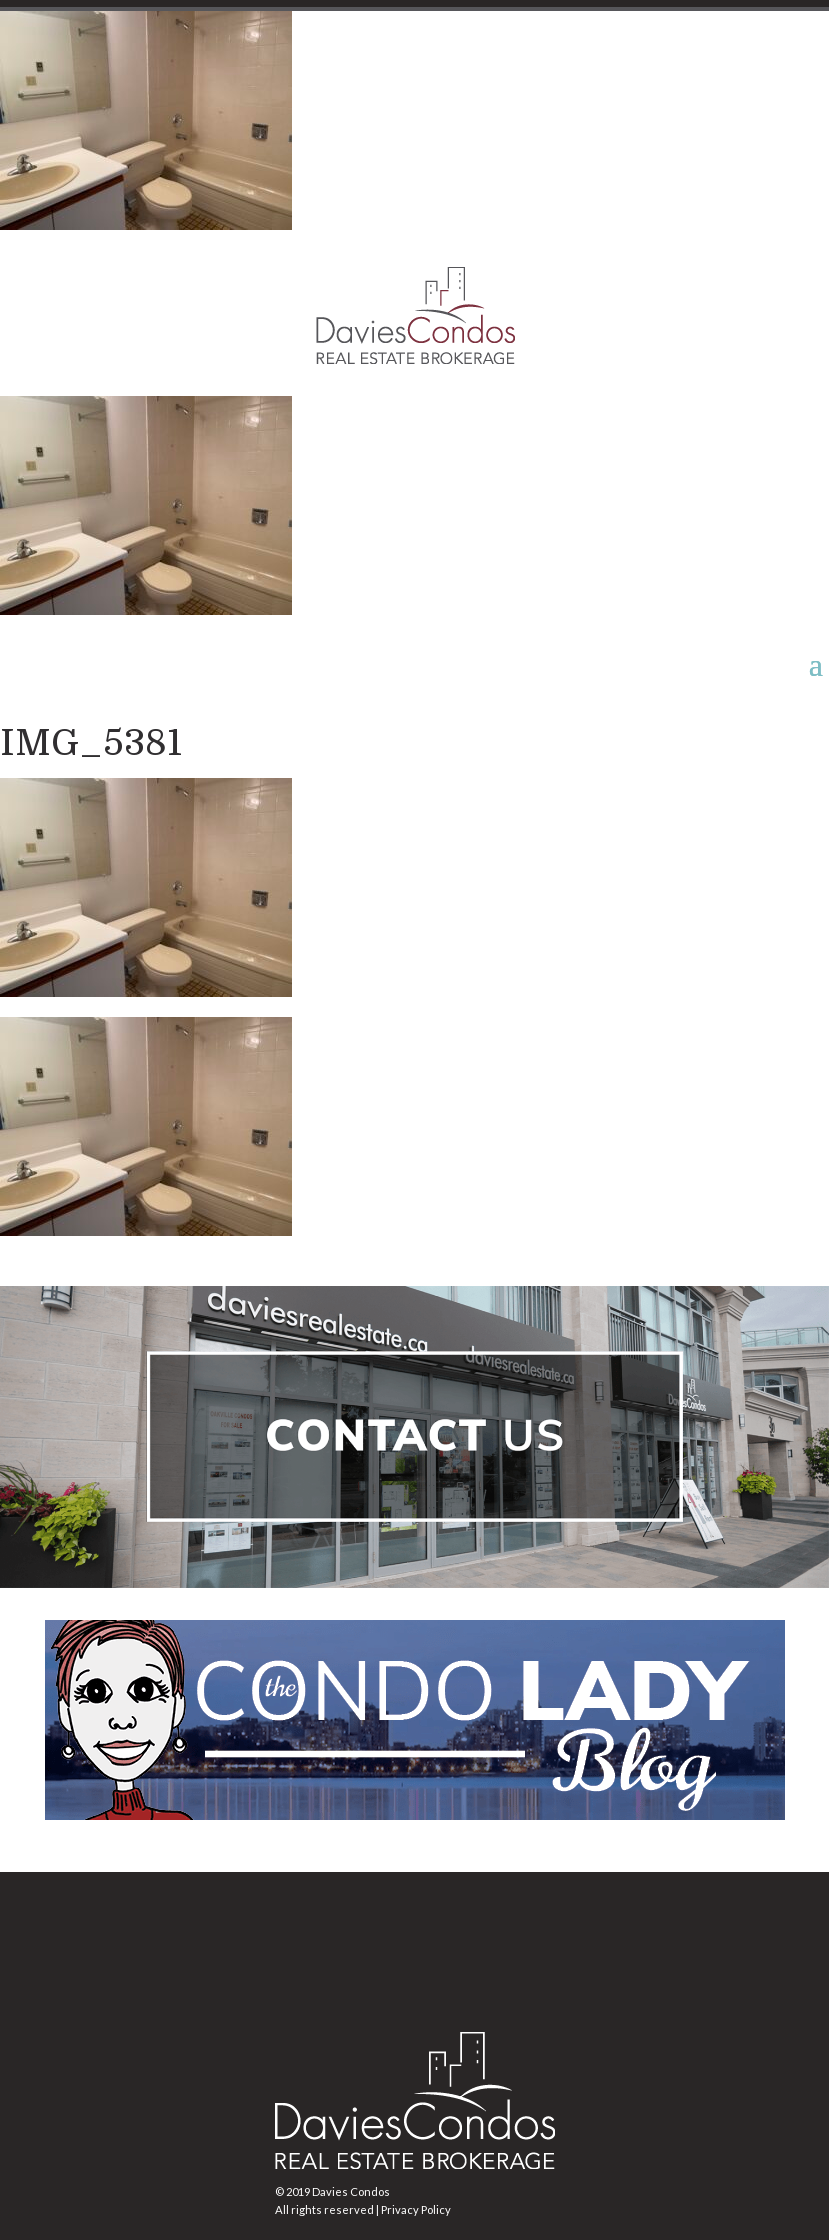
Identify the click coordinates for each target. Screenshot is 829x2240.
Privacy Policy (416, 2209)
